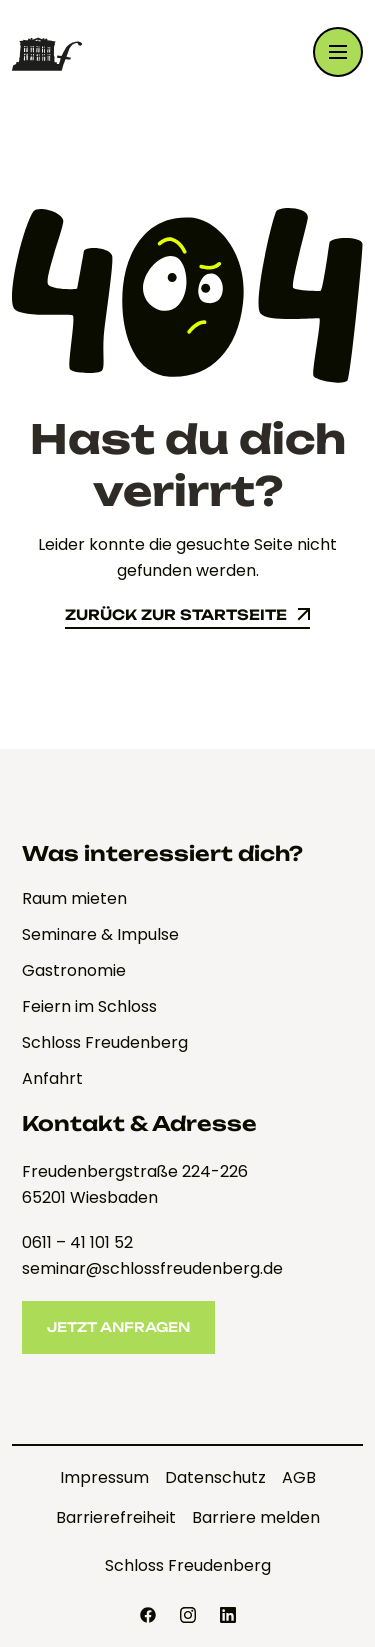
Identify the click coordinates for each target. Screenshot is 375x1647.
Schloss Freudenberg (188, 1565)
